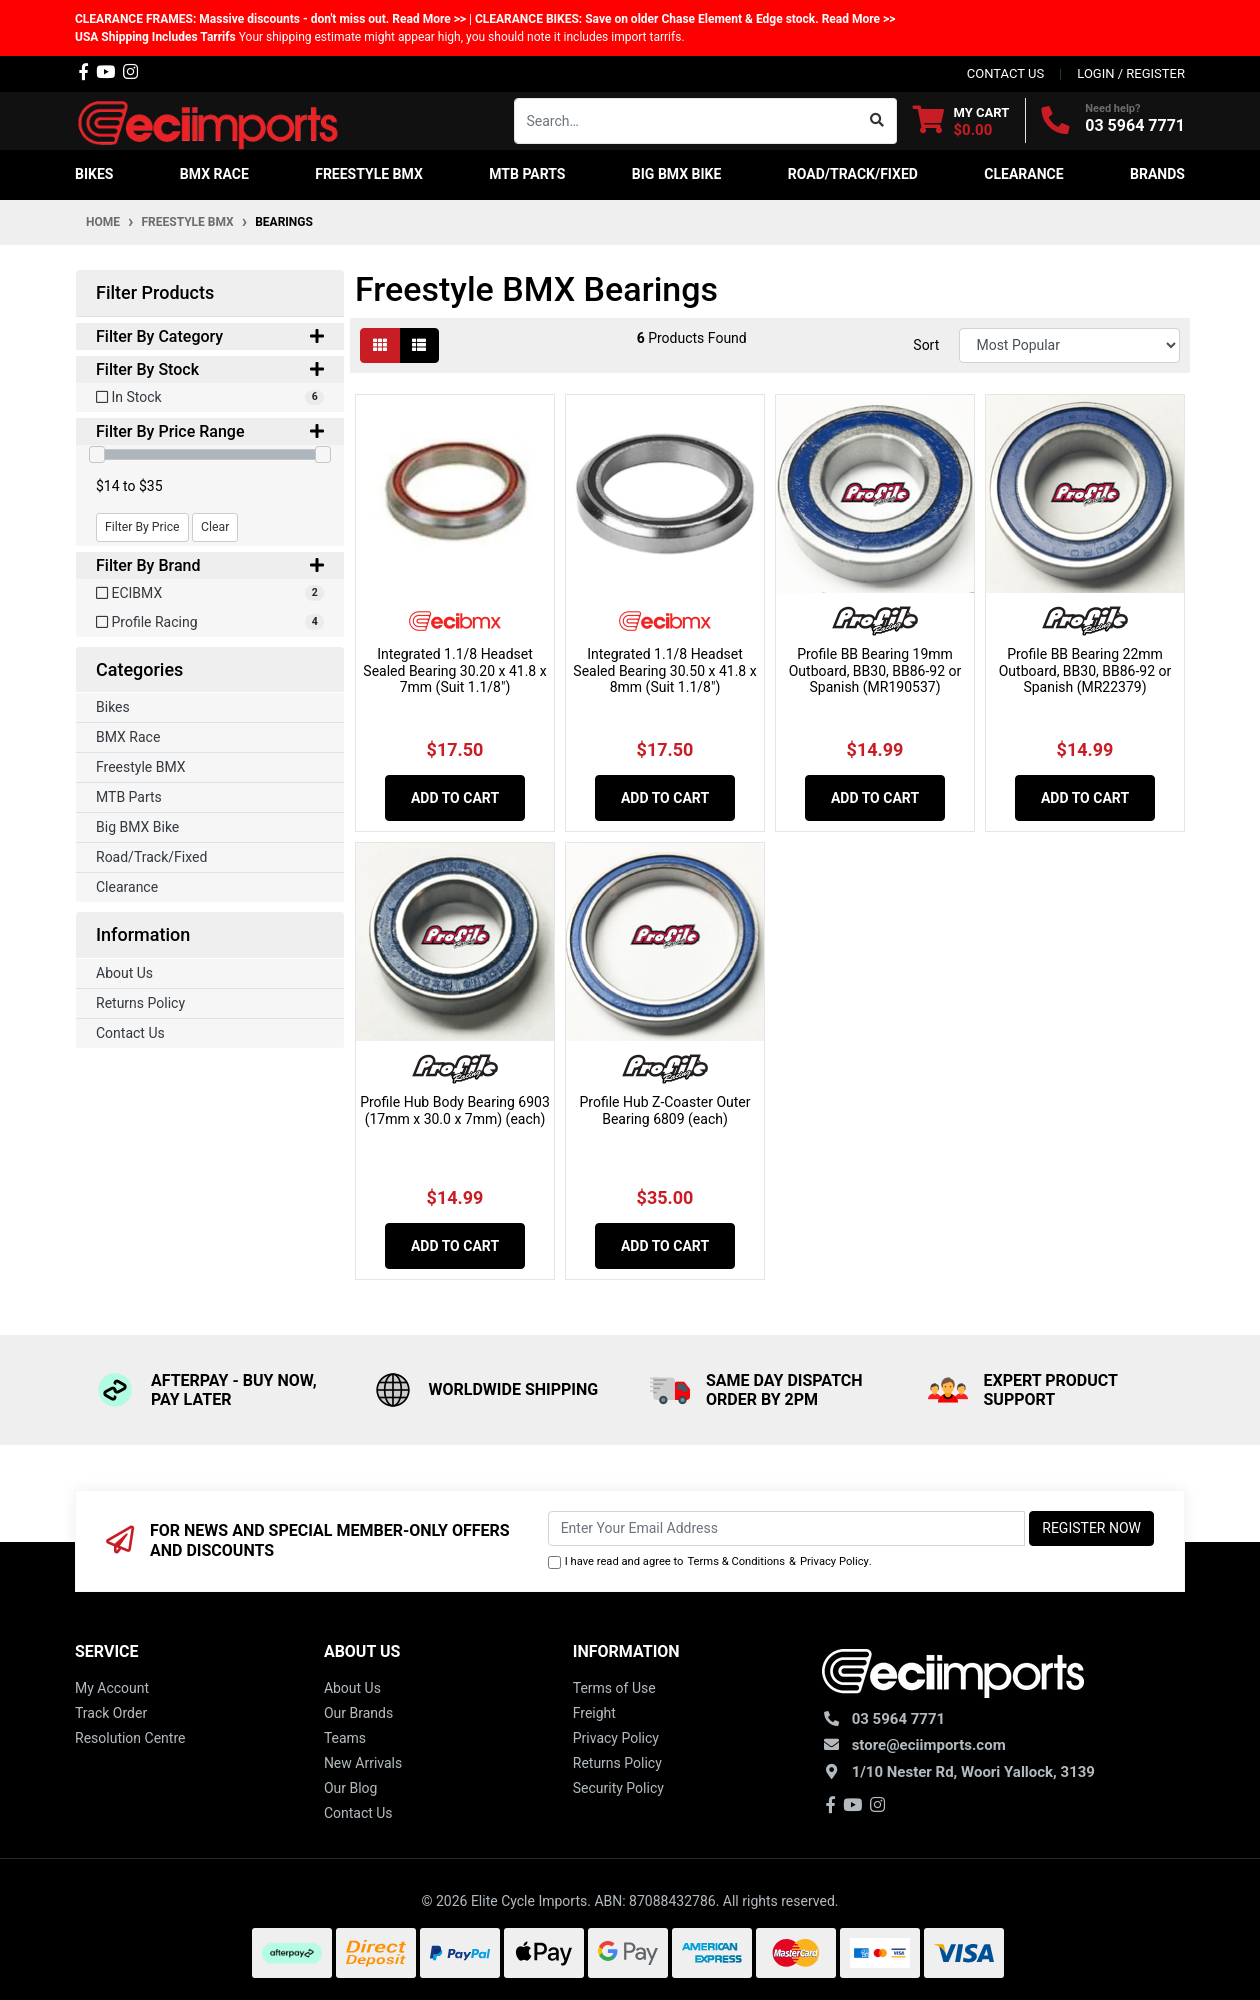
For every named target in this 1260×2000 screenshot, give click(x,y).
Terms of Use (614, 1688)
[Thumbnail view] (380, 345)
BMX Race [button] (214, 174)
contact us (1005, 73)
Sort (926, 345)
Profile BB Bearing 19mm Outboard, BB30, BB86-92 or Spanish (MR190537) (875, 671)
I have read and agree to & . (710, 1562)
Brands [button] (1157, 174)
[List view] (419, 345)
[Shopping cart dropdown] (961, 120)
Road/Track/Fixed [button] (853, 174)
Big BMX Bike (137, 827)
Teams (345, 1738)
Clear (215, 527)
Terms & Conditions (736, 1561)
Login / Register (1131, 73)
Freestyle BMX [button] (369, 174)
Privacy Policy (834, 1561)
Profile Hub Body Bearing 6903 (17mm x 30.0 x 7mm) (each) (455, 1110)
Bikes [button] (94, 174)
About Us (124, 973)
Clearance (127, 887)
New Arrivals (363, 1763)
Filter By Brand (210, 565)
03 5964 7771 (1135, 125)
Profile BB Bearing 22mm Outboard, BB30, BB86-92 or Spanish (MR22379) (1085, 671)
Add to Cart (455, 798)
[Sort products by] (1069, 345)
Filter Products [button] (155, 292)
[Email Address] (787, 1528)
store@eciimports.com (929, 1745)
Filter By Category (210, 336)
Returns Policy (140, 1003)
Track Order (111, 1713)
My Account (112, 1688)
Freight (594, 1713)
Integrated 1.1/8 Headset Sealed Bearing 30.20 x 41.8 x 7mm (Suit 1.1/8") (454, 671)
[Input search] (686, 121)
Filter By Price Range (210, 431)
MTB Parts (129, 797)
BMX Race (128, 737)
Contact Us (130, 1033)
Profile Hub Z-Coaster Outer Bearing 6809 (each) (664, 1110)
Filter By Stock (210, 369)
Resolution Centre (130, 1738)
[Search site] (877, 121)
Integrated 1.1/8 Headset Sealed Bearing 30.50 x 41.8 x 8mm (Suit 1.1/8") (664, 671)
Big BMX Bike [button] (677, 174)
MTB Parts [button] (527, 174)
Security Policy (618, 1788)
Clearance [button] (1023, 174)
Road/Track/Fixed (151, 857)
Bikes (113, 707)
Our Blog (351, 1788)
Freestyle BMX (141, 767)
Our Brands (358, 1713)
